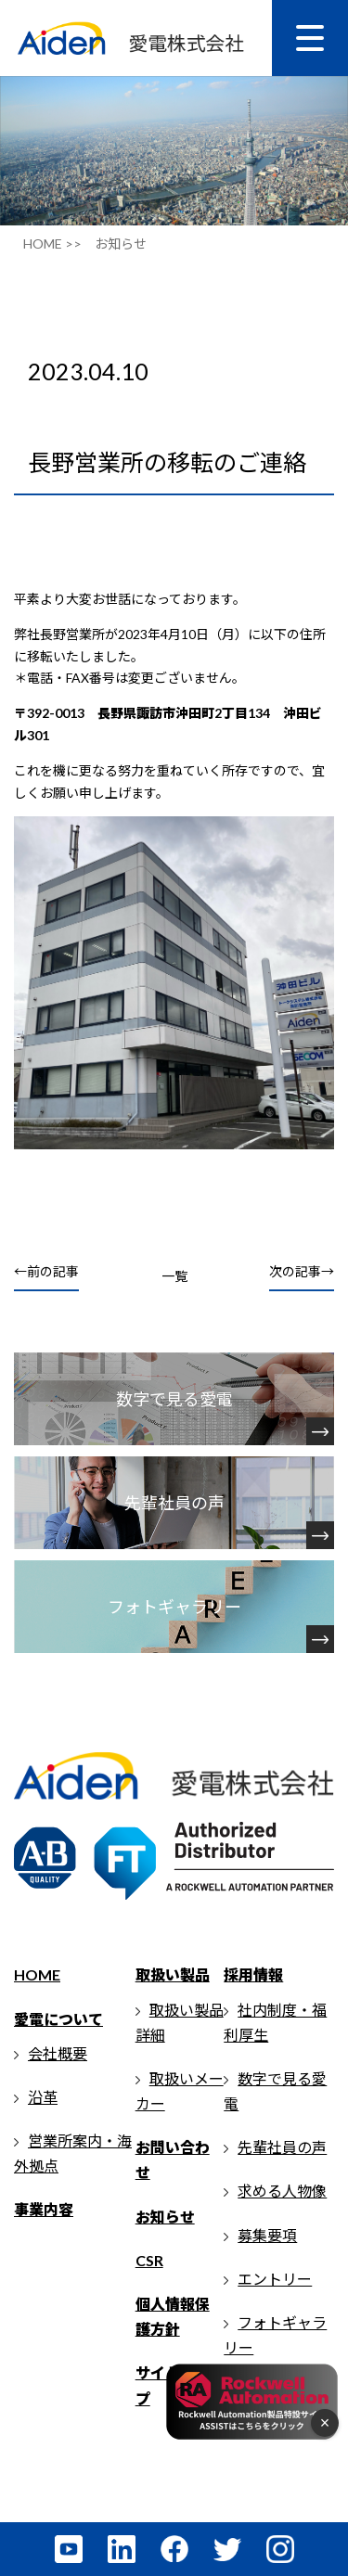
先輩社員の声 (282, 2147)
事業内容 (43, 2209)
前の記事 (53, 1271)
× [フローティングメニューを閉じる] (325, 2423)
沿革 (43, 2097)
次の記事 (295, 1271)
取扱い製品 (172, 1974)
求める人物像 (282, 2190)
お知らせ (165, 2216)
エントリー (275, 2279)
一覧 (174, 1276)
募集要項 (267, 2235)
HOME (37, 1974)
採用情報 (253, 1974)
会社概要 (57, 2053)
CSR (149, 2260)
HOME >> (52, 243)
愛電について (58, 2019)
